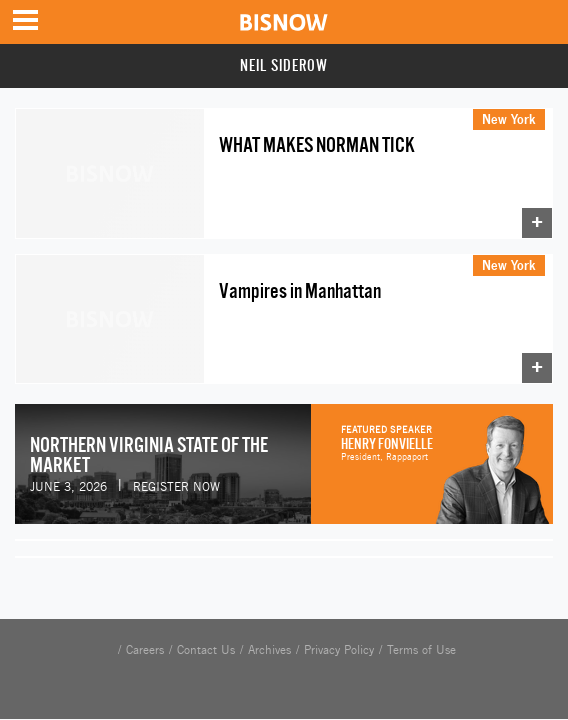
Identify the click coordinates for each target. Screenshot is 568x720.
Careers (145, 650)
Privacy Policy (339, 650)
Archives (269, 650)
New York (509, 119)
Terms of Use (421, 650)
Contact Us (206, 650)
